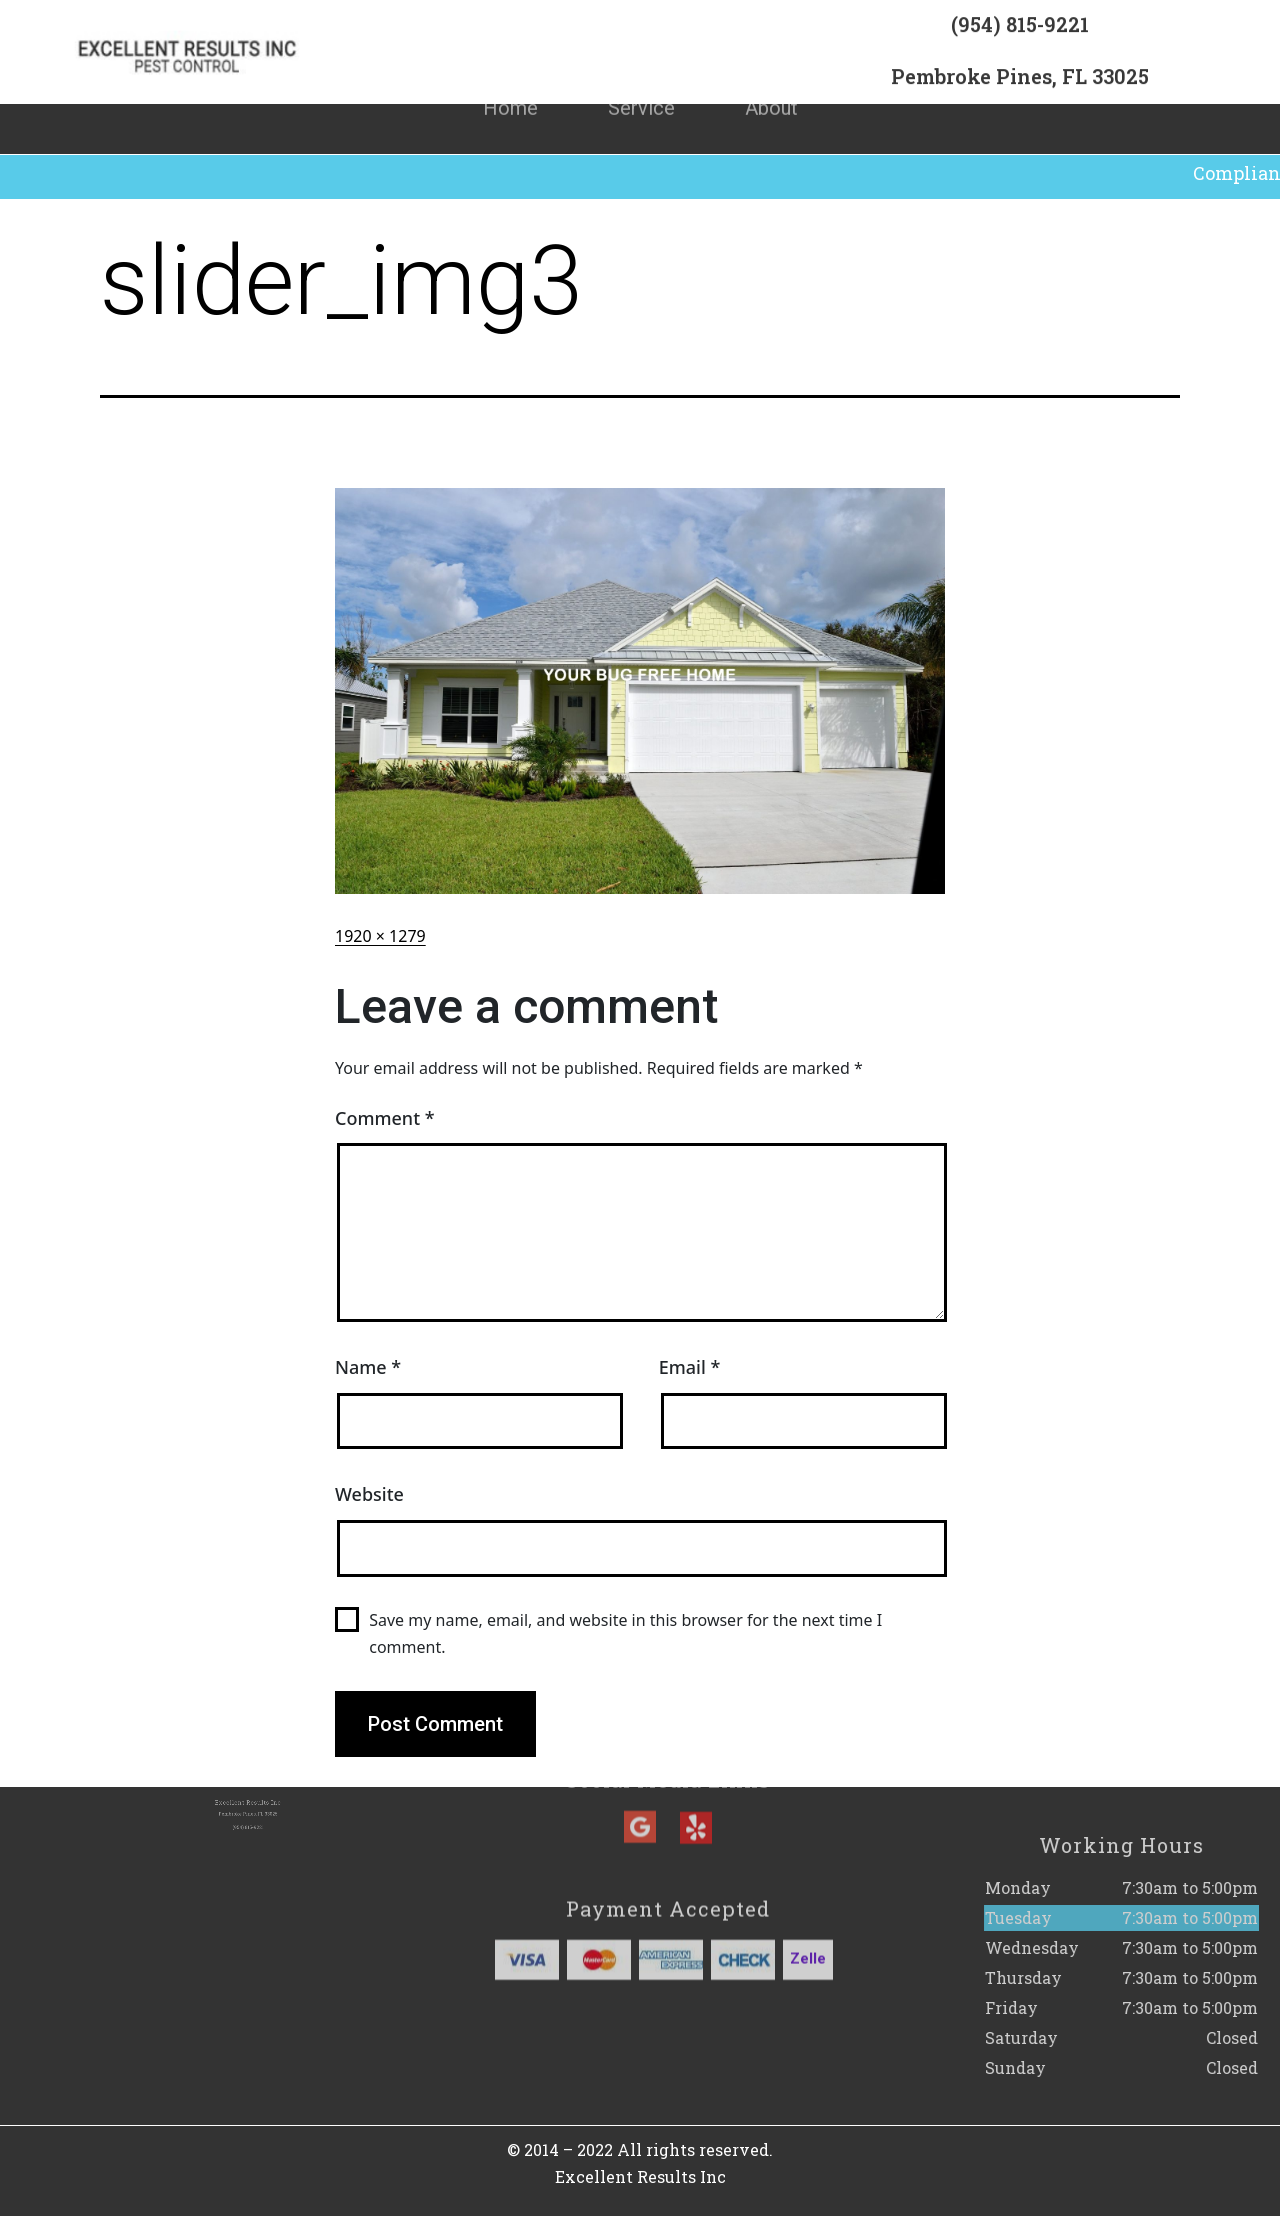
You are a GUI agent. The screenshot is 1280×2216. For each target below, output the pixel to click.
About (771, 82)
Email (690, 1367)
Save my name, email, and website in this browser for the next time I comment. (625, 1633)
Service (641, 82)
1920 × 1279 (380, 936)
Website (369, 1494)
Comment (385, 1118)
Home (510, 82)
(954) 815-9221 (1020, 34)
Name (368, 1367)
